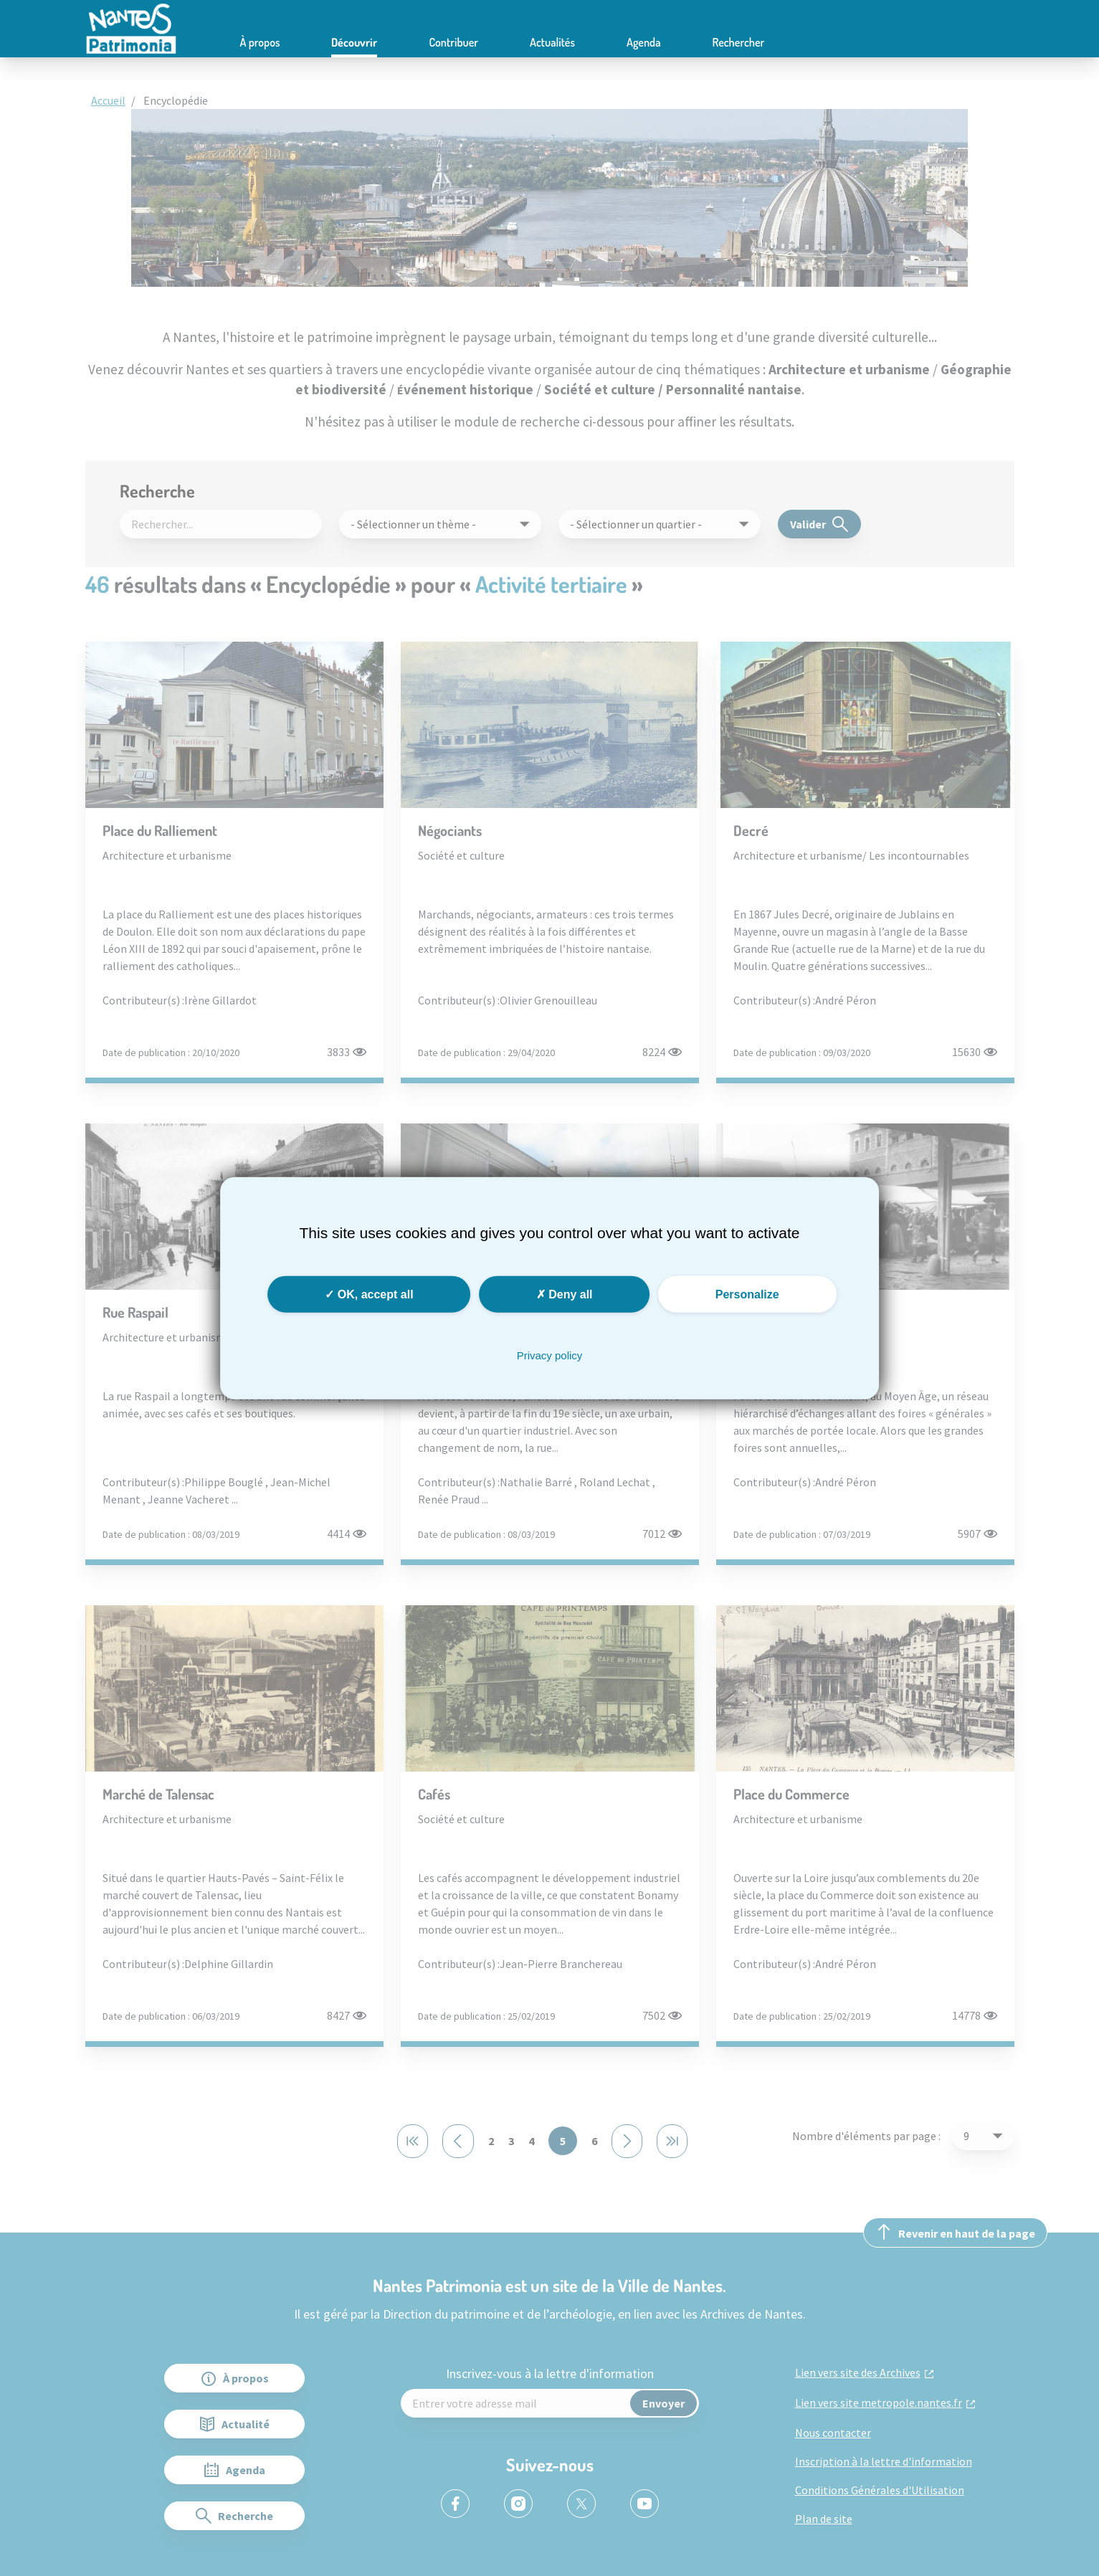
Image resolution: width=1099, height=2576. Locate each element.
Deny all (564, 1294)
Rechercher (739, 42)
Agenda (644, 42)
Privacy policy (550, 1355)
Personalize (747, 1294)
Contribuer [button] (453, 42)
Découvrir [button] (354, 42)
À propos (260, 42)
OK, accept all (369, 1294)
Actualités (552, 42)
